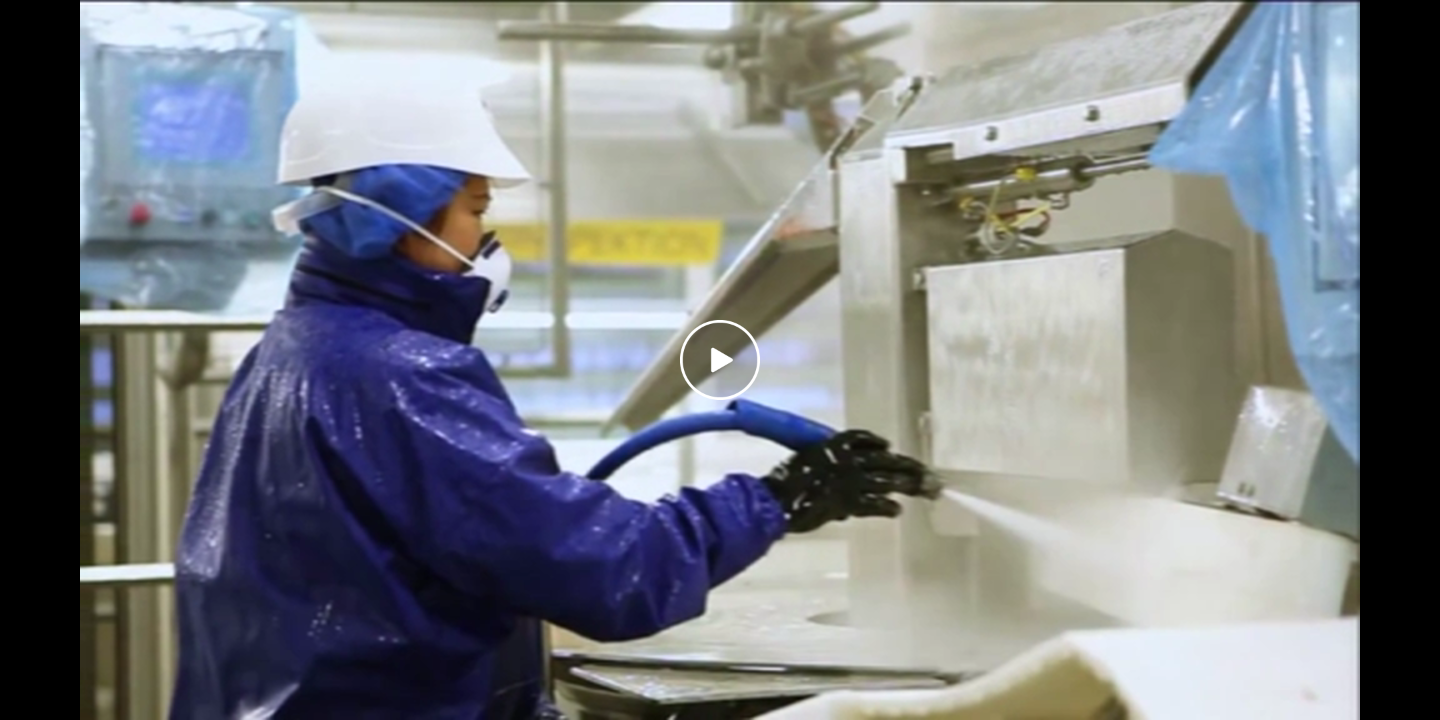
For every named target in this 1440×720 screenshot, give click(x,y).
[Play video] (720, 360)
